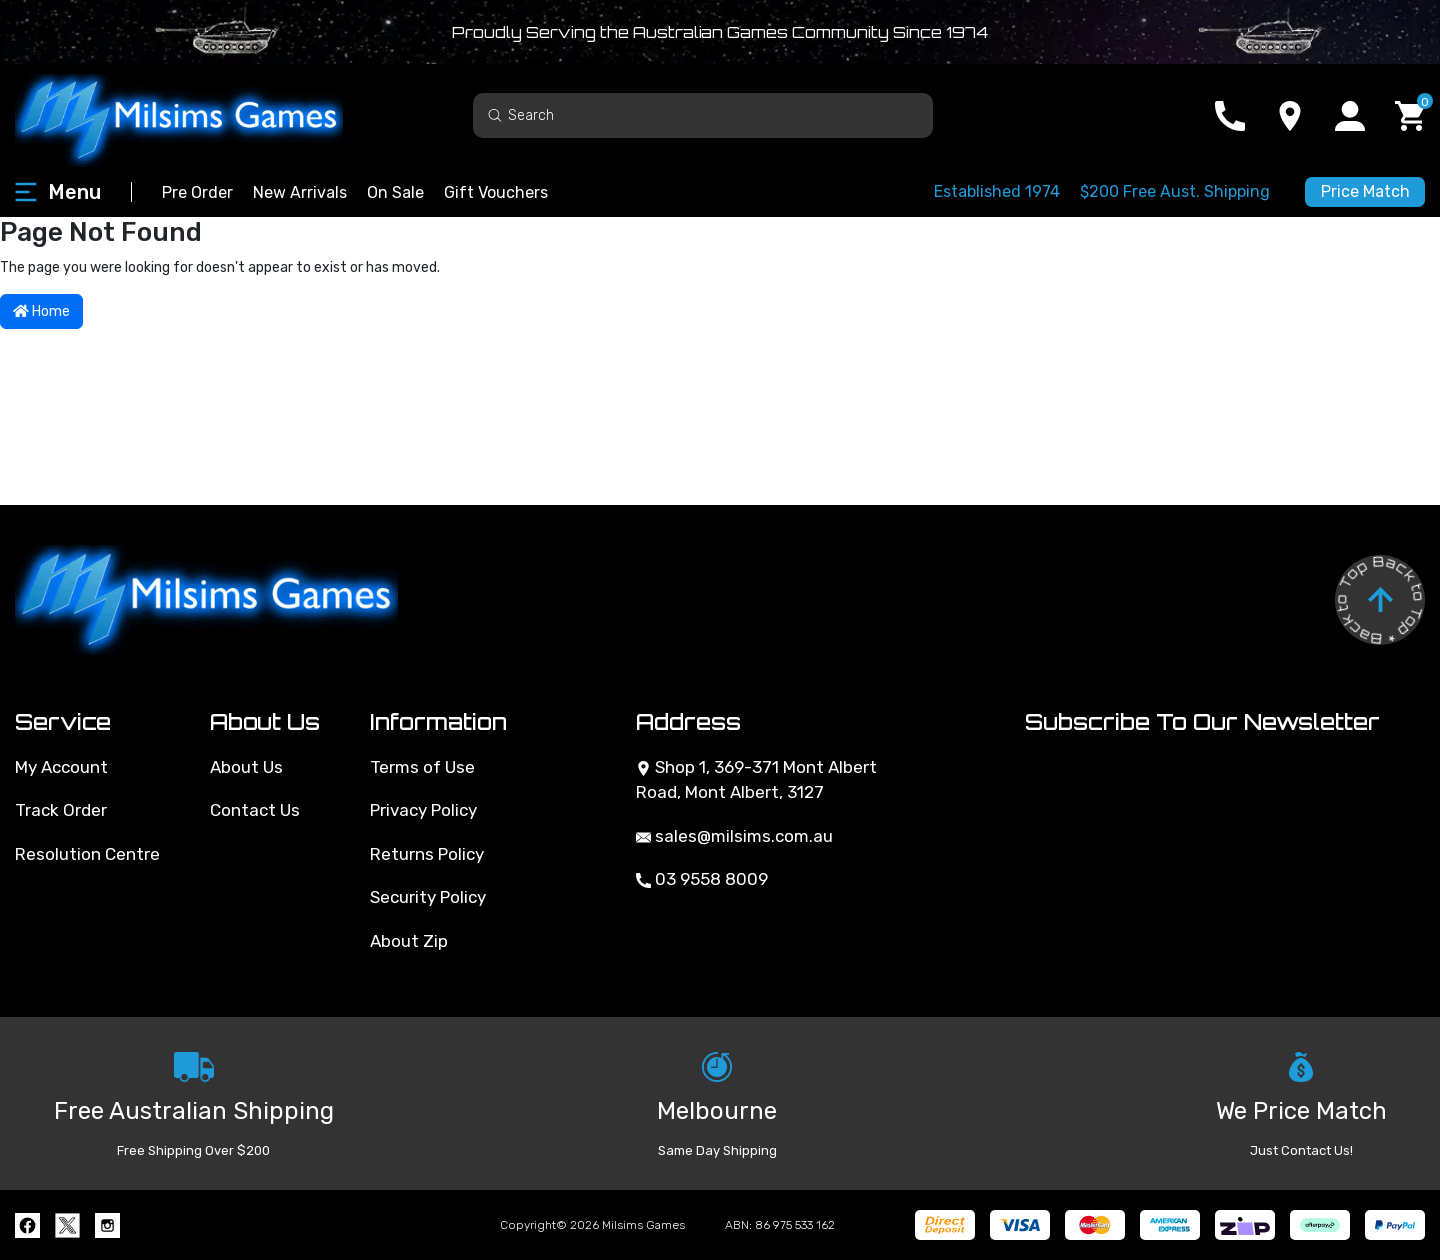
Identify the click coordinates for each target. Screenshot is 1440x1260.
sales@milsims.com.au (734, 836)
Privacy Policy (423, 810)
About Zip (409, 941)
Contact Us (255, 810)
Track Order (61, 810)
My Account (61, 767)
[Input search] (703, 115)
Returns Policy (427, 854)
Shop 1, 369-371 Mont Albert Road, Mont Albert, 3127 (756, 780)
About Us (246, 767)
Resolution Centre (87, 854)
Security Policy (428, 897)
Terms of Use (422, 767)
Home (41, 311)
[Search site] (495, 114)
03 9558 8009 (702, 879)
